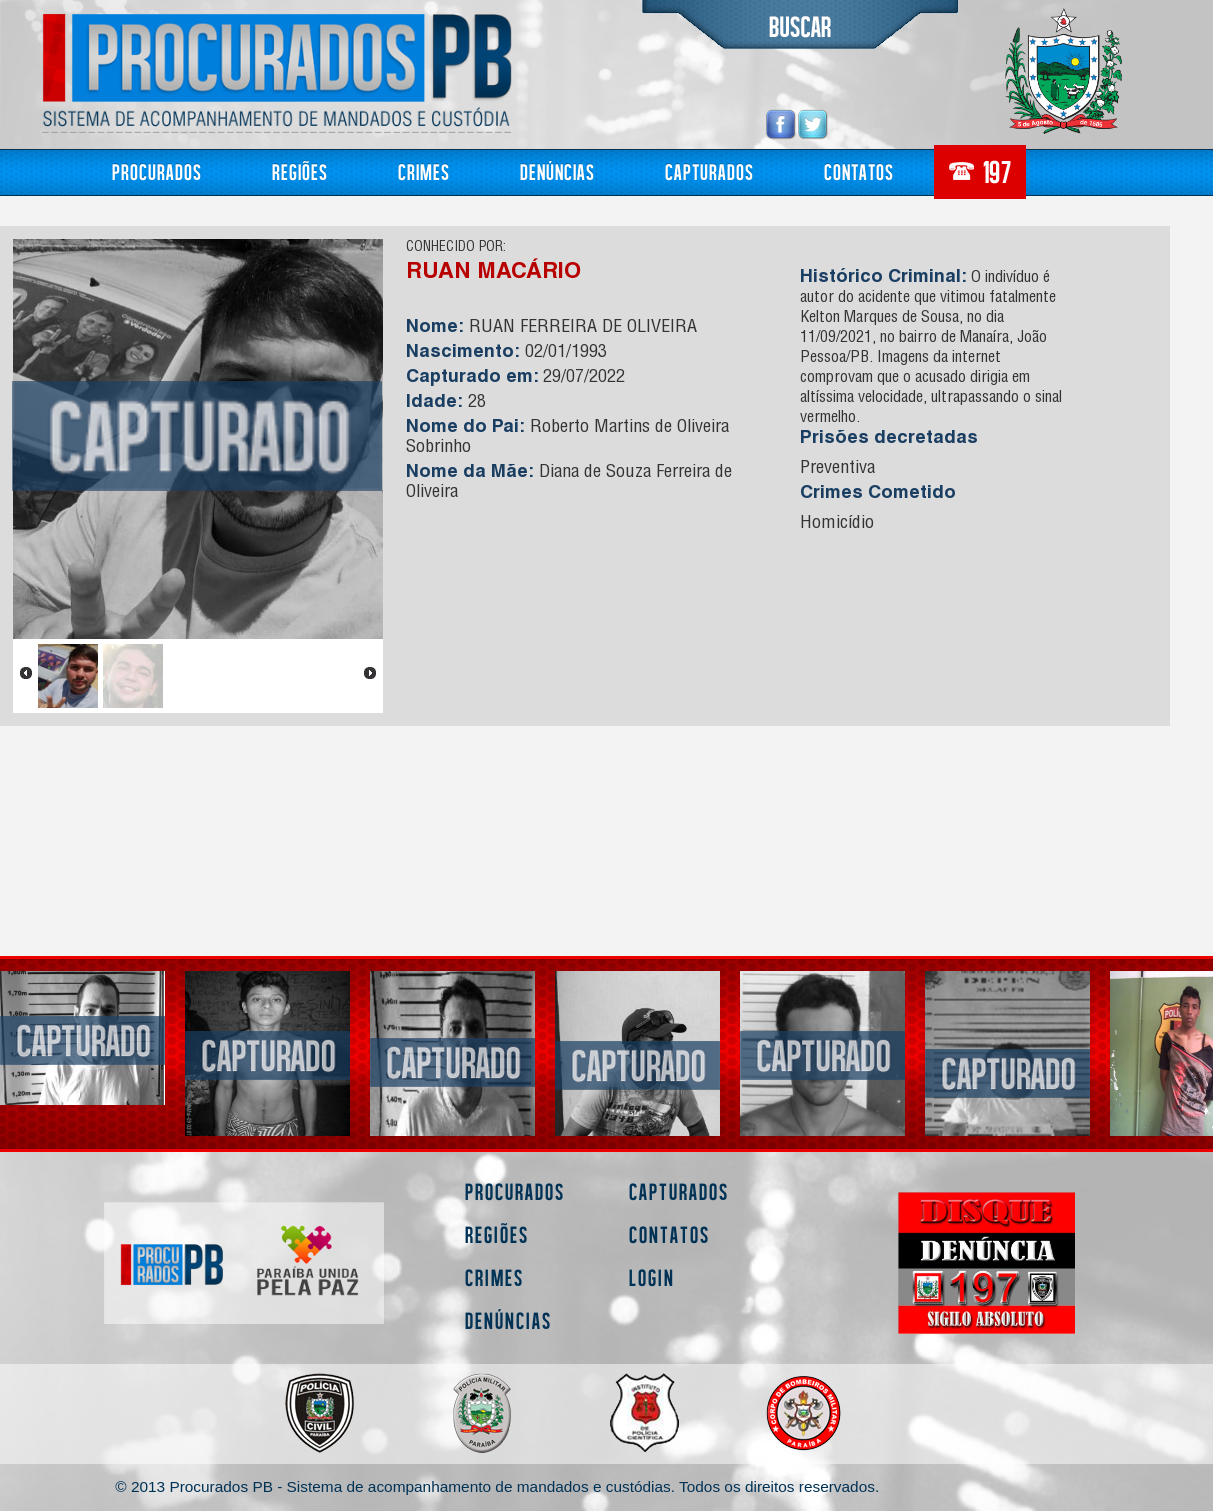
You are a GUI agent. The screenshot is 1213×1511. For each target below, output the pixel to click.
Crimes (424, 171)
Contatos (859, 171)
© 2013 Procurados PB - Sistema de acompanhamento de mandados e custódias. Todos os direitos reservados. (497, 1486)
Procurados (157, 171)
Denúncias (557, 171)
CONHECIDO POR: (456, 248)
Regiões (300, 171)
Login (652, 1277)
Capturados (709, 171)
